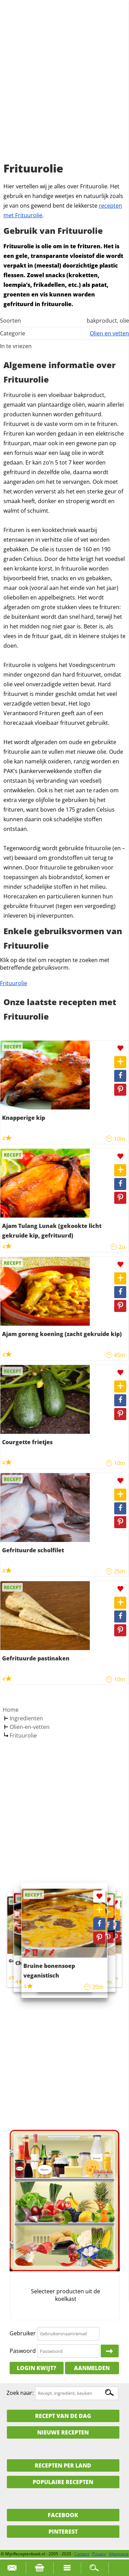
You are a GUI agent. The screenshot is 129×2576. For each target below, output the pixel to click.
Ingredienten (26, 1718)
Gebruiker (23, 2333)
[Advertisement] (64, 88)
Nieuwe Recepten (63, 2432)
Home (11, 1709)
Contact (81, 2554)
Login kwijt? (36, 2368)
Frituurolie (13, 983)
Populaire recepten (63, 2482)
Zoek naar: (20, 2393)
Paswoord (23, 2351)
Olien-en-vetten (30, 1727)
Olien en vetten (109, 333)
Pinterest (63, 2531)
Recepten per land (63, 2465)
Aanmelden (92, 2368)
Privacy (99, 2554)
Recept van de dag (63, 2416)
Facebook (63, 2515)
